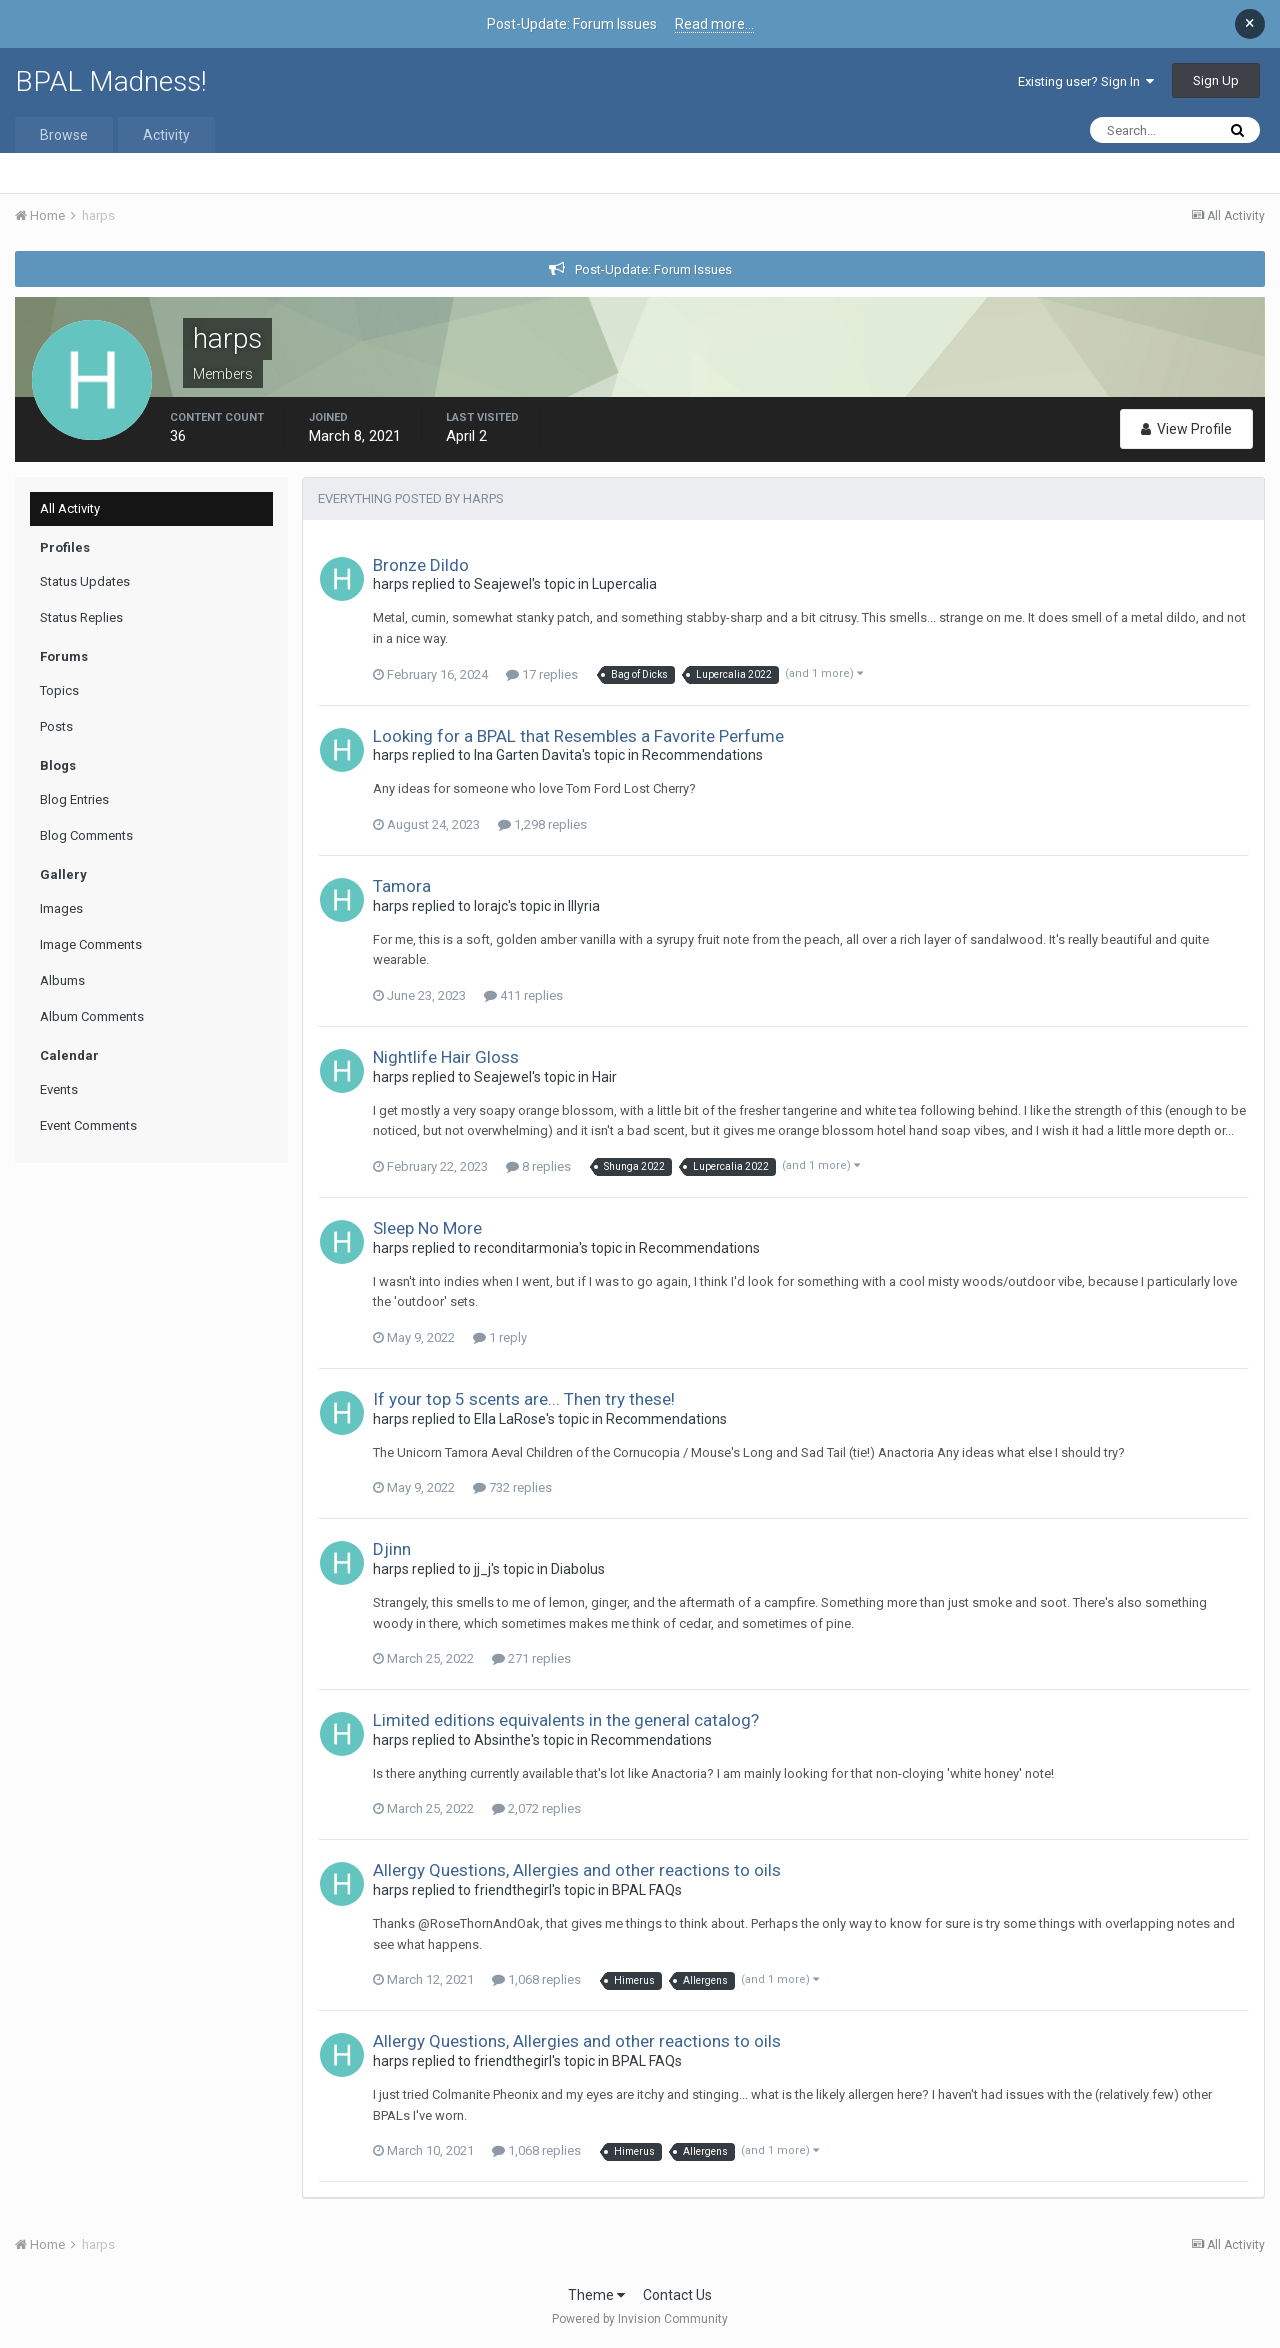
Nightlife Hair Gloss (446, 1057)
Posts (56, 726)
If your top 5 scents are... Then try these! (524, 1399)
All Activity (70, 508)
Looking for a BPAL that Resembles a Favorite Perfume (578, 736)
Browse (64, 135)
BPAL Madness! (111, 81)
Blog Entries (74, 799)
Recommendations (702, 755)
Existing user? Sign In (1086, 81)
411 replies (523, 995)
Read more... (714, 24)
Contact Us (677, 2295)
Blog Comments (86, 835)
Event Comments (88, 1125)
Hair (604, 1077)
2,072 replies (536, 1808)
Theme (596, 2295)
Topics (59, 690)
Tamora (402, 886)
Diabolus (578, 1569)
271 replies (531, 1658)
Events (59, 1089)
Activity (166, 135)
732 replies (512, 1487)
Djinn (392, 1549)
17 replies (542, 674)
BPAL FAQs (647, 1890)
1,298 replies (542, 824)
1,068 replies (536, 1979)
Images (61, 908)
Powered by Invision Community (640, 2319)
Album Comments (92, 1016)
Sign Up (1216, 80)
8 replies (538, 1166)
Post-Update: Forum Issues (653, 269)
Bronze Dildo (421, 565)
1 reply (500, 1337)
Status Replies (81, 617)
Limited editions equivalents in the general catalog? (566, 1720)
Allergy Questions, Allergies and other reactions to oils (577, 1870)
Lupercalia (624, 584)
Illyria (584, 906)
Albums (62, 980)
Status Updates (85, 581)
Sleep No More (427, 1228)
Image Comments (91, 944)
